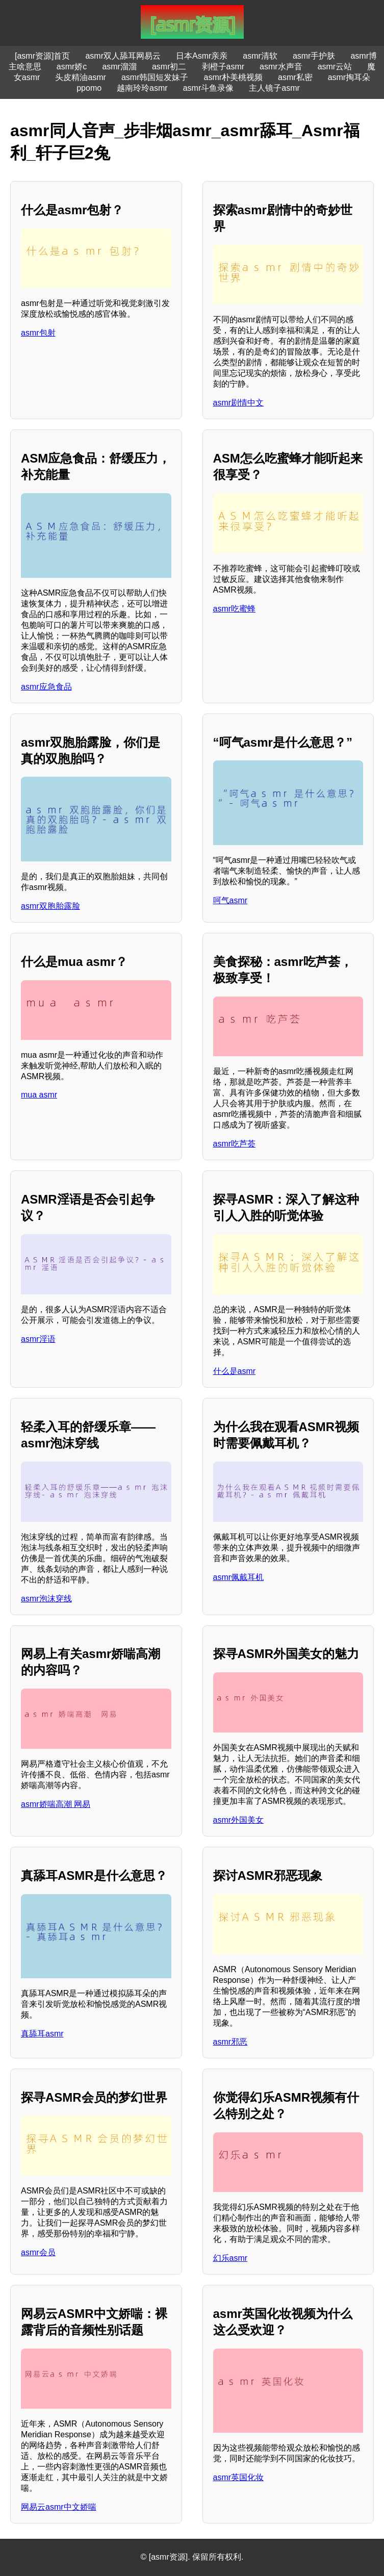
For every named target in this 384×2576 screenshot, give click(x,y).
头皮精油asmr (80, 77)
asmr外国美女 (238, 1820)
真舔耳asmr (42, 2033)
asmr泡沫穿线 (46, 1598)
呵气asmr (230, 900)
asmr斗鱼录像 (208, 88)
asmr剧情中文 (238, 402)
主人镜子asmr (274, 88)
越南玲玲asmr (142, 88)
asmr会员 (38, 2252)
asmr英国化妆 (238, 2477)
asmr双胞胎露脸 (50, 906)
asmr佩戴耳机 (238, 1577)
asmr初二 (169, 66)
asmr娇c (72, 66)
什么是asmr (234, 1371)
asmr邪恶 (230, 2041)
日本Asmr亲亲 (201, 56)
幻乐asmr (230, 2258)
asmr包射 (38, 332)
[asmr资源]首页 (42, 56)
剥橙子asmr (223, 66)
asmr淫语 (38, 1339)
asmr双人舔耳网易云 (123, 56)
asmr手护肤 (314, 56)
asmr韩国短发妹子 (155, 77)
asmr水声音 (281, 66)
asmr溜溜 (119, 66)
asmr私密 (295, 77)
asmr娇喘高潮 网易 (55, 1804)
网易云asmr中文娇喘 (58, 2507)
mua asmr (39, 1094)
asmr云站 (335, 66)
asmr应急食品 (46, 686)
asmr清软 (260, 56)
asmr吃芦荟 (234, 1143)
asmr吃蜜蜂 (234, 608)
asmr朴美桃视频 (233, 77)
